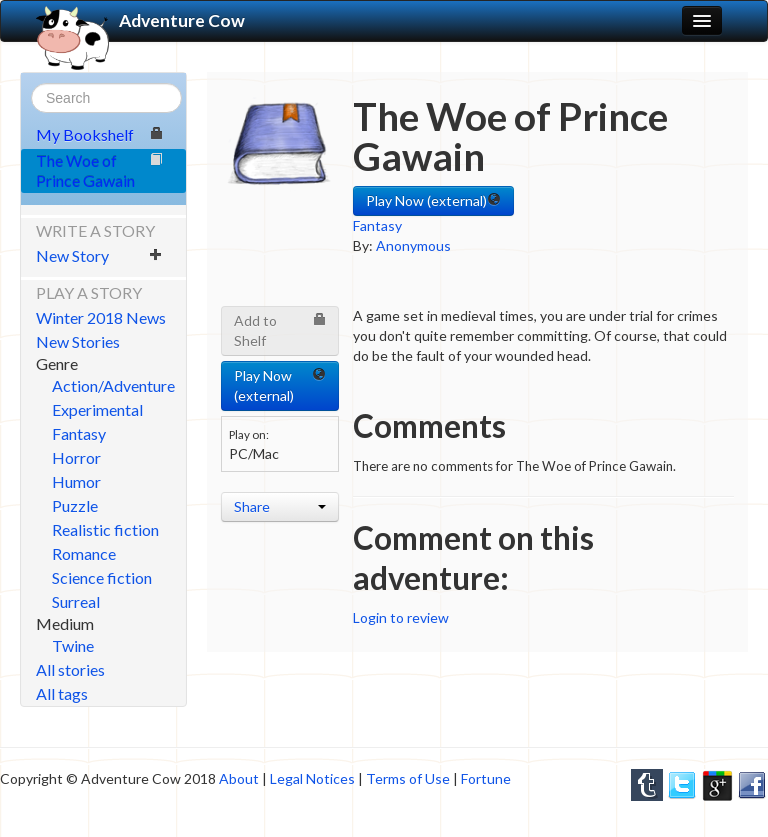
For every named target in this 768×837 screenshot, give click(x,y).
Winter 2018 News (101, 317)
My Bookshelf (99, 134)
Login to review (401, 617)
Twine (73, 645)
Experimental (97, 409)
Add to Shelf (280, 330)
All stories (70, 669)
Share (280, 506)
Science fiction (102, 577)
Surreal (76, 601)
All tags (62, 693)
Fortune (486, 778)
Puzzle (75, 505)
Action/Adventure (113, 385)
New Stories (78, 341)
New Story (99, 255)
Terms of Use (408, 778)
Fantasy (79, 433)
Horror (76, 457)
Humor (76, 481)
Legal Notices (312, 778)
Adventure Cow (140, 21)
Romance (84, 553)
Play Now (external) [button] (433, 200)
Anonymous (413, 245)
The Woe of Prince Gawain (99, 170)
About (239, 778)
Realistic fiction (105, 529)
